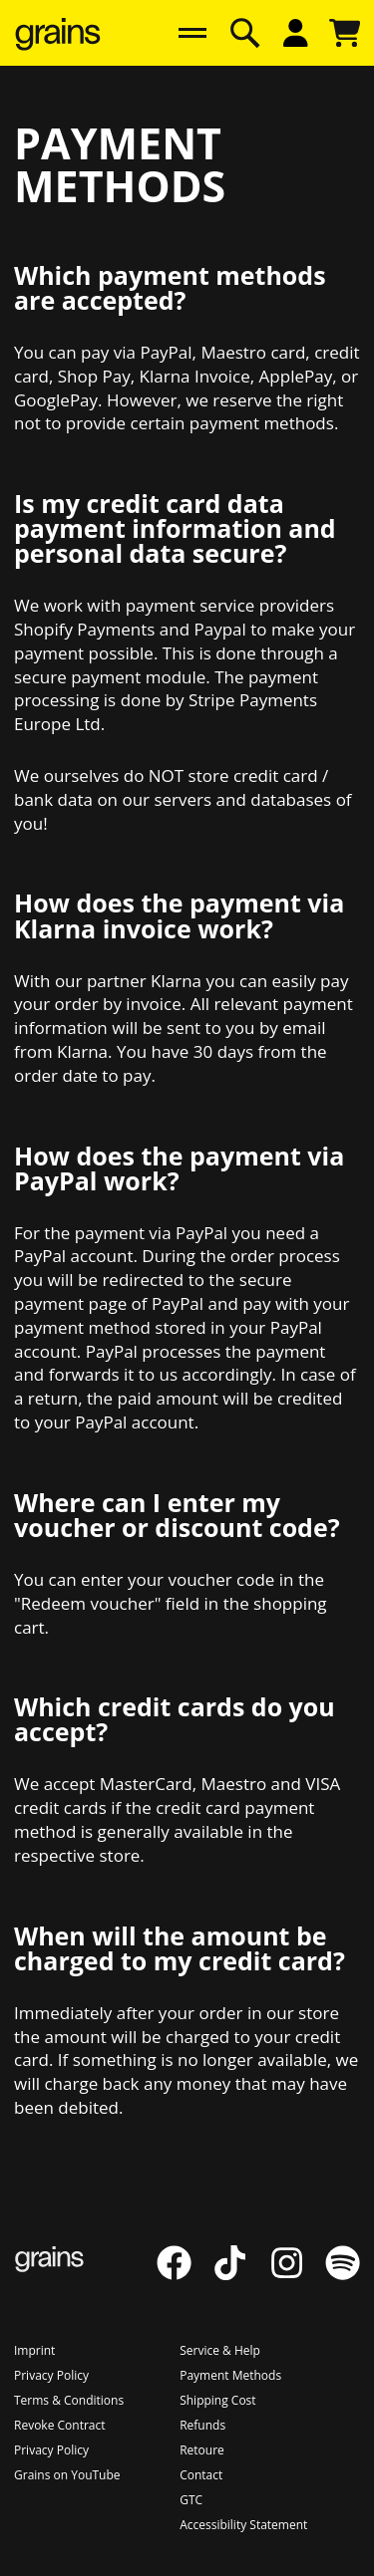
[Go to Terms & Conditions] (69, 2400)
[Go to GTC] (191, 2499)
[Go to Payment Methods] (230, 2375)
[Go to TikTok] (240, 2273)
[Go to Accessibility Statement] (243, 2524)
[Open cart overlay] (345, 33)
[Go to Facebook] (184, 2273)
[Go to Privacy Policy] (51, 2375)
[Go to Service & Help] (220, 2350)
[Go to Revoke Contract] (60, 2425)
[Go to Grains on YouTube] (67, 2474)
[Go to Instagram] (297, 2273)
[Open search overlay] (244, 32)
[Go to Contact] (201, 2474)
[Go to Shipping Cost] (217, 2400)
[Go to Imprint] (34, 2350)
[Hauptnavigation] (192, 33)
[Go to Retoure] (202, 2450)
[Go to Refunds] (202, 2425)
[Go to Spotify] (342, 2273)
